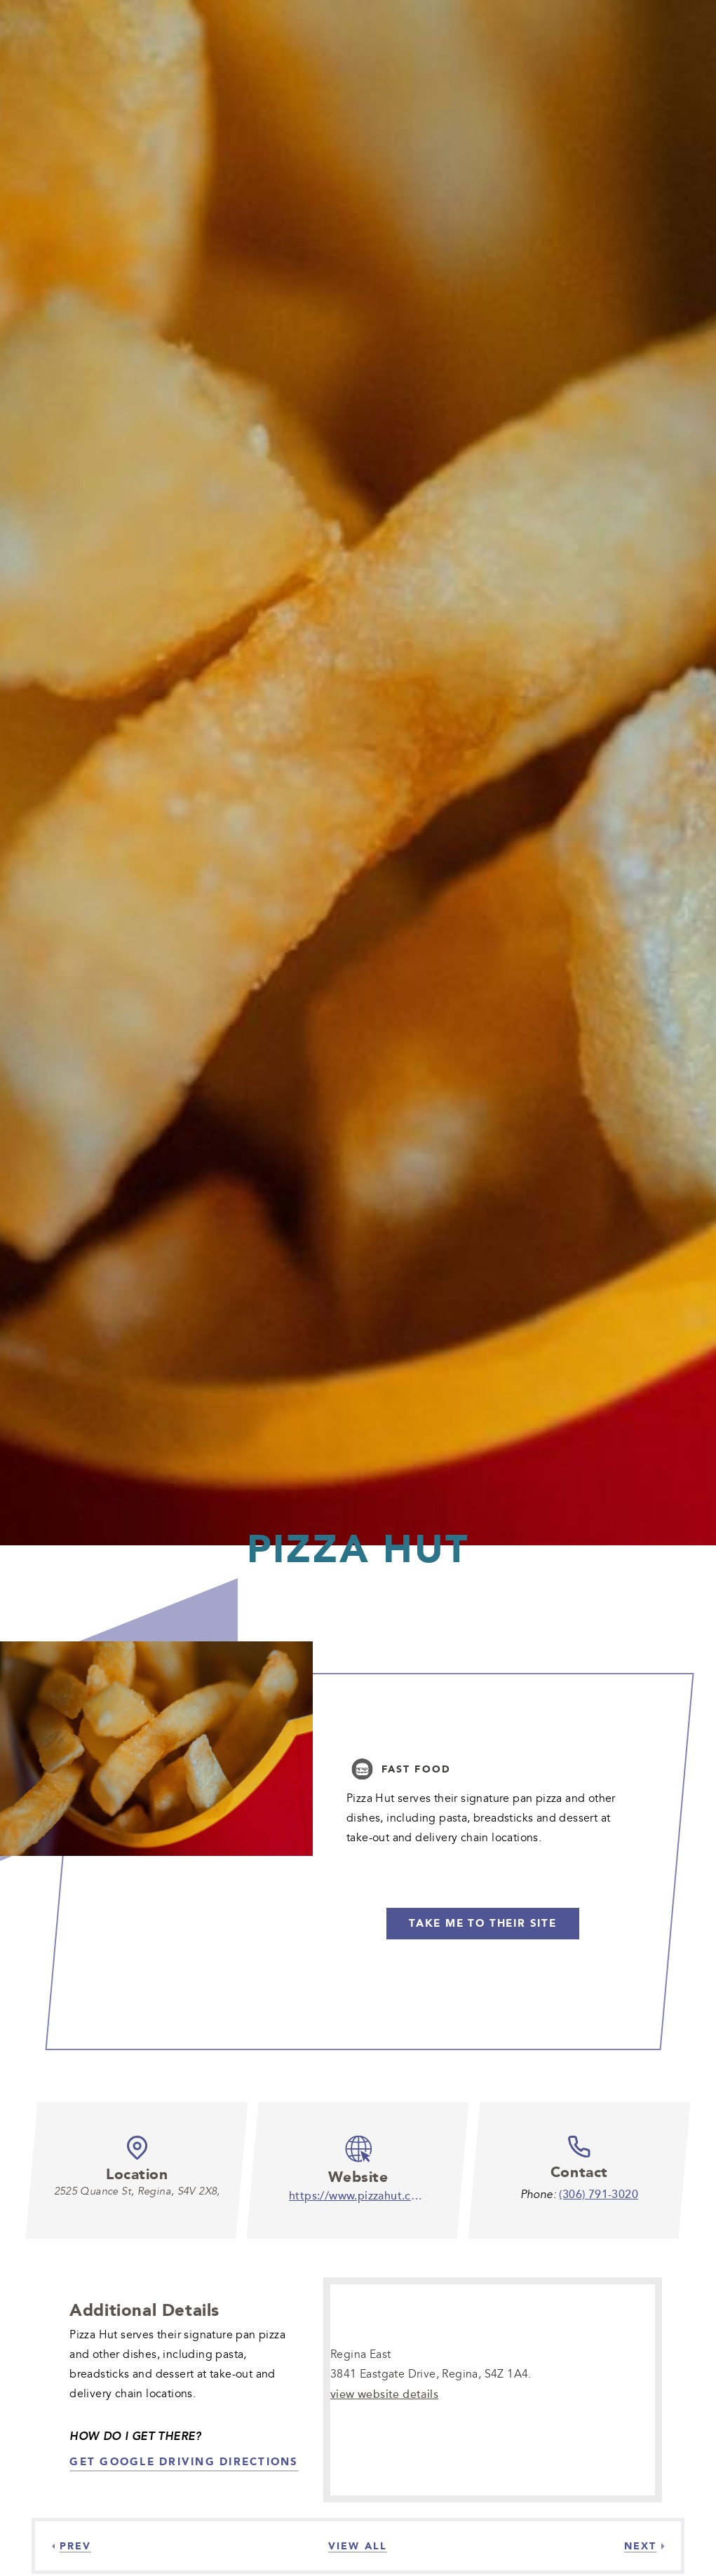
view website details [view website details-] (384, 2394)
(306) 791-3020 (598, 2194)
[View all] (357, 2546)
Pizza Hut (358, 1548)
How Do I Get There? (135, 2436)
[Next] (644, 2546)
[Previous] (71, 2546)
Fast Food (416, 1769)
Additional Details (144, 2309)
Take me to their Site (483, 1923)
